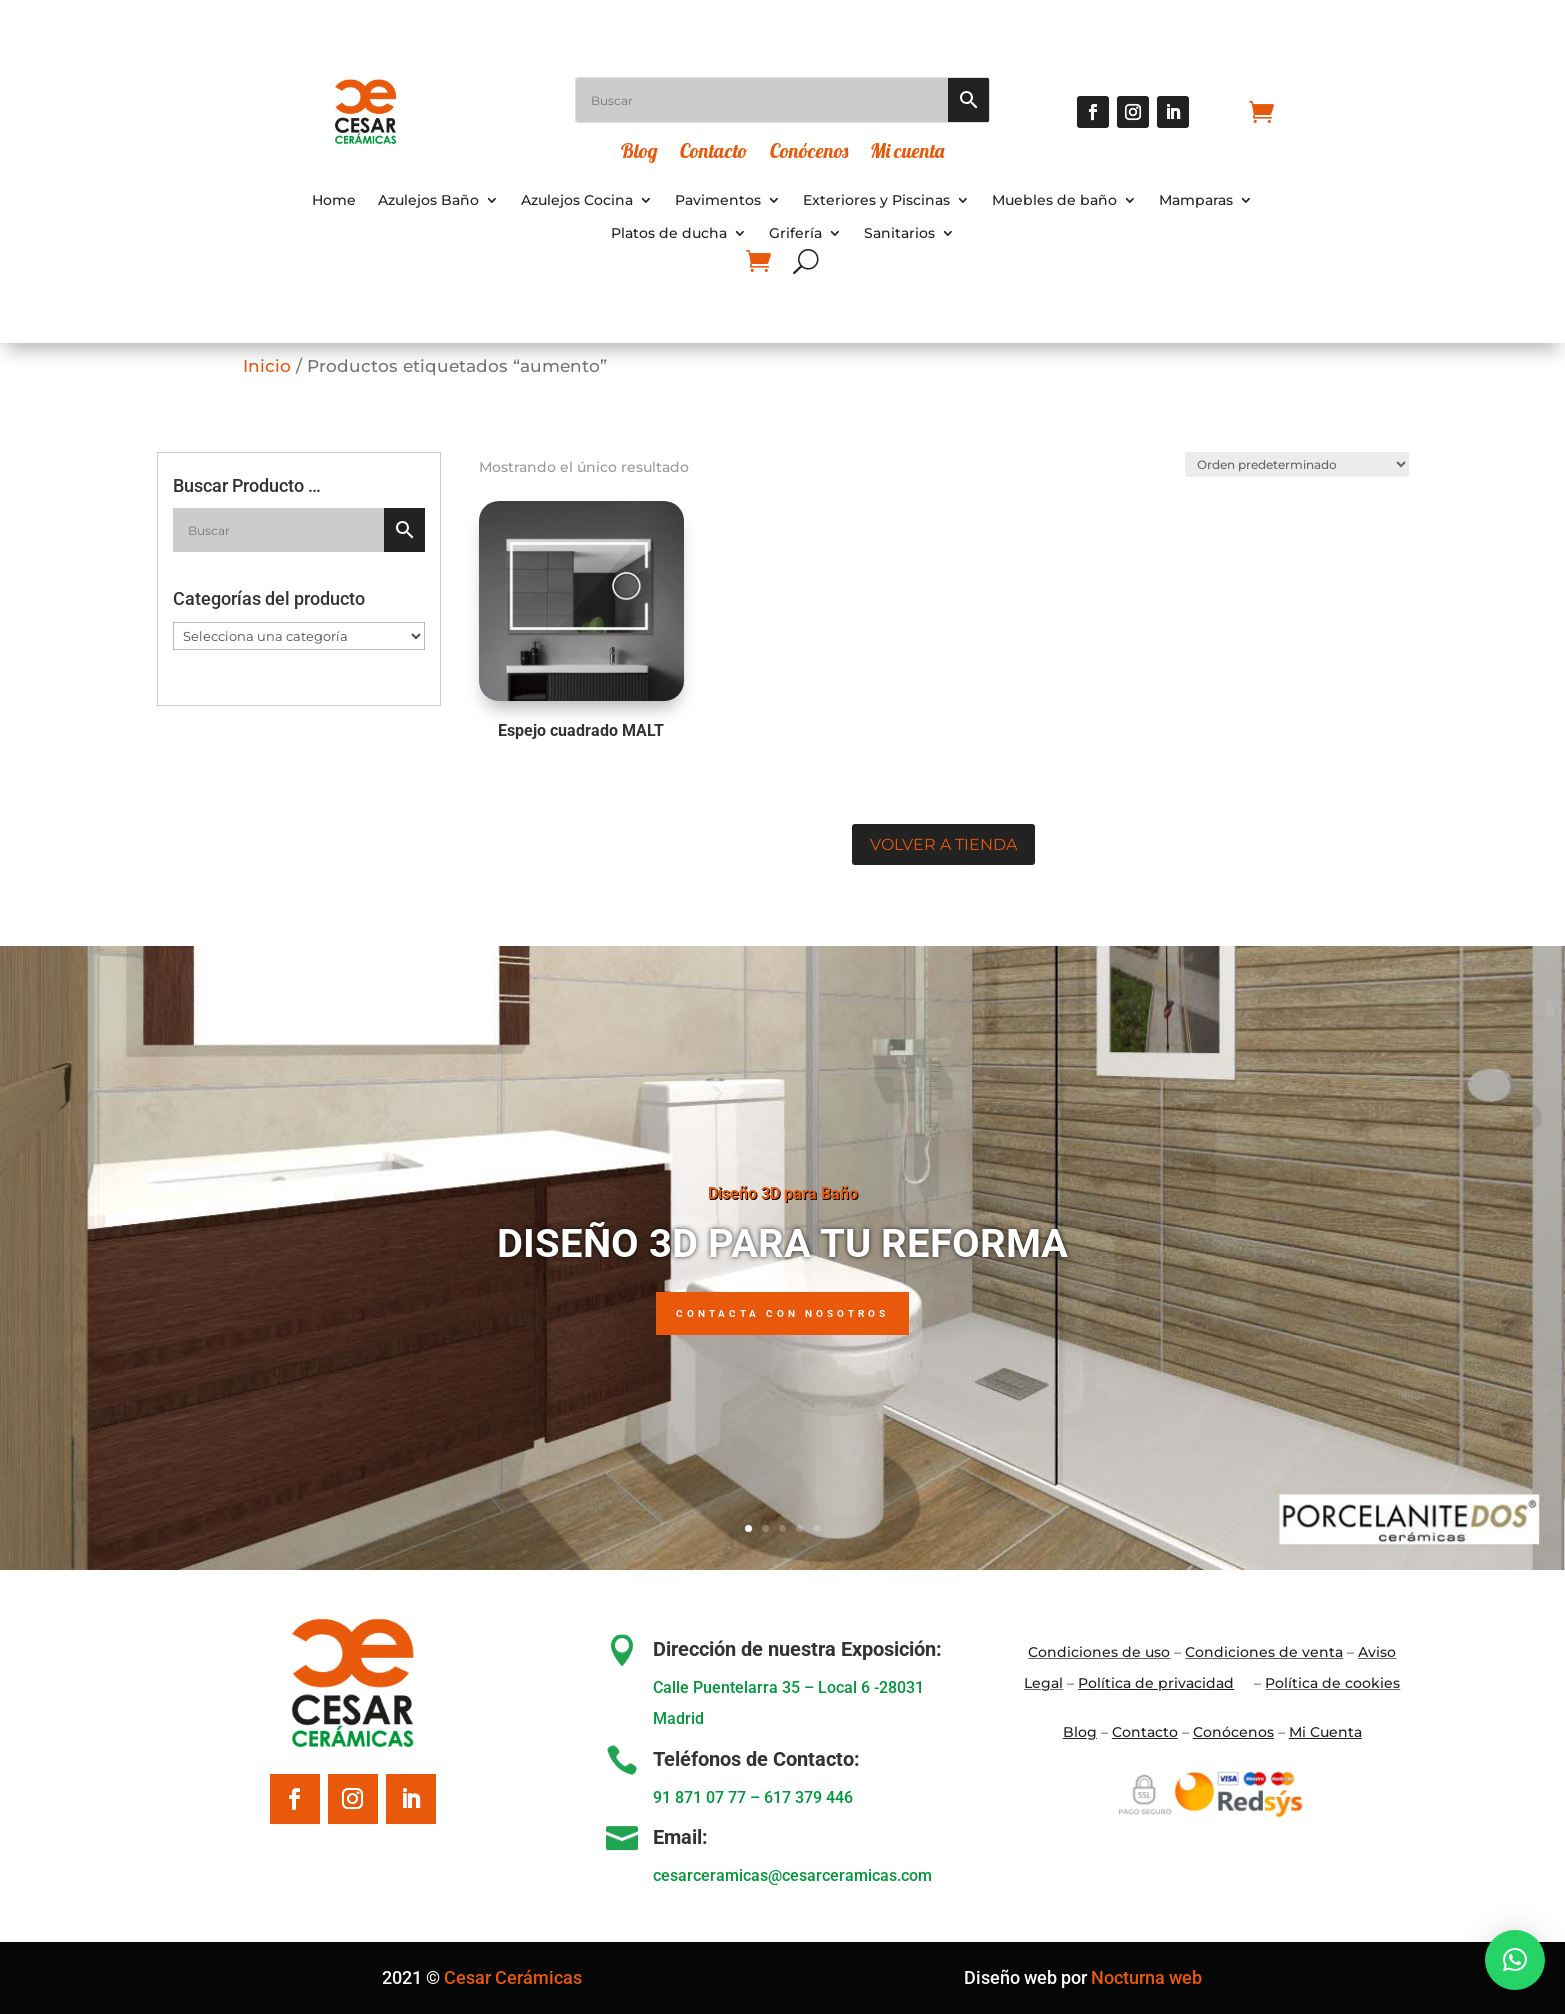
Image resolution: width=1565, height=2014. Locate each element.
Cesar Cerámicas (513, 1977)
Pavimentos (718, 200)
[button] (1515, 1960)
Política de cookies (1332, 1683)
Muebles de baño (1054, 200)
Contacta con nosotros (782, 1313)
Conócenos (809, 153)
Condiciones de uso (1099, 1652)
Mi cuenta (907, 153)
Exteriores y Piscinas (876, 200)
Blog (639, 153)
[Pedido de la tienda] (1295, 464)
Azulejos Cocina (577, 200)
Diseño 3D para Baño (783, 1193)
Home (334, 200)
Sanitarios (899, 233)
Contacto (714, 153)
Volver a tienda (943, 844)
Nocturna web (1146, 1977)
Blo (1080, 1732)
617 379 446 (808, 1797)
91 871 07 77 (699, 1797)
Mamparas (1196, 200)
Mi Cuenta (1325, 1732)
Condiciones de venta (1264, 1652)
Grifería (795, 233)
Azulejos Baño (428, 200)
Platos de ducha (669, 233)
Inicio (267, 366)
